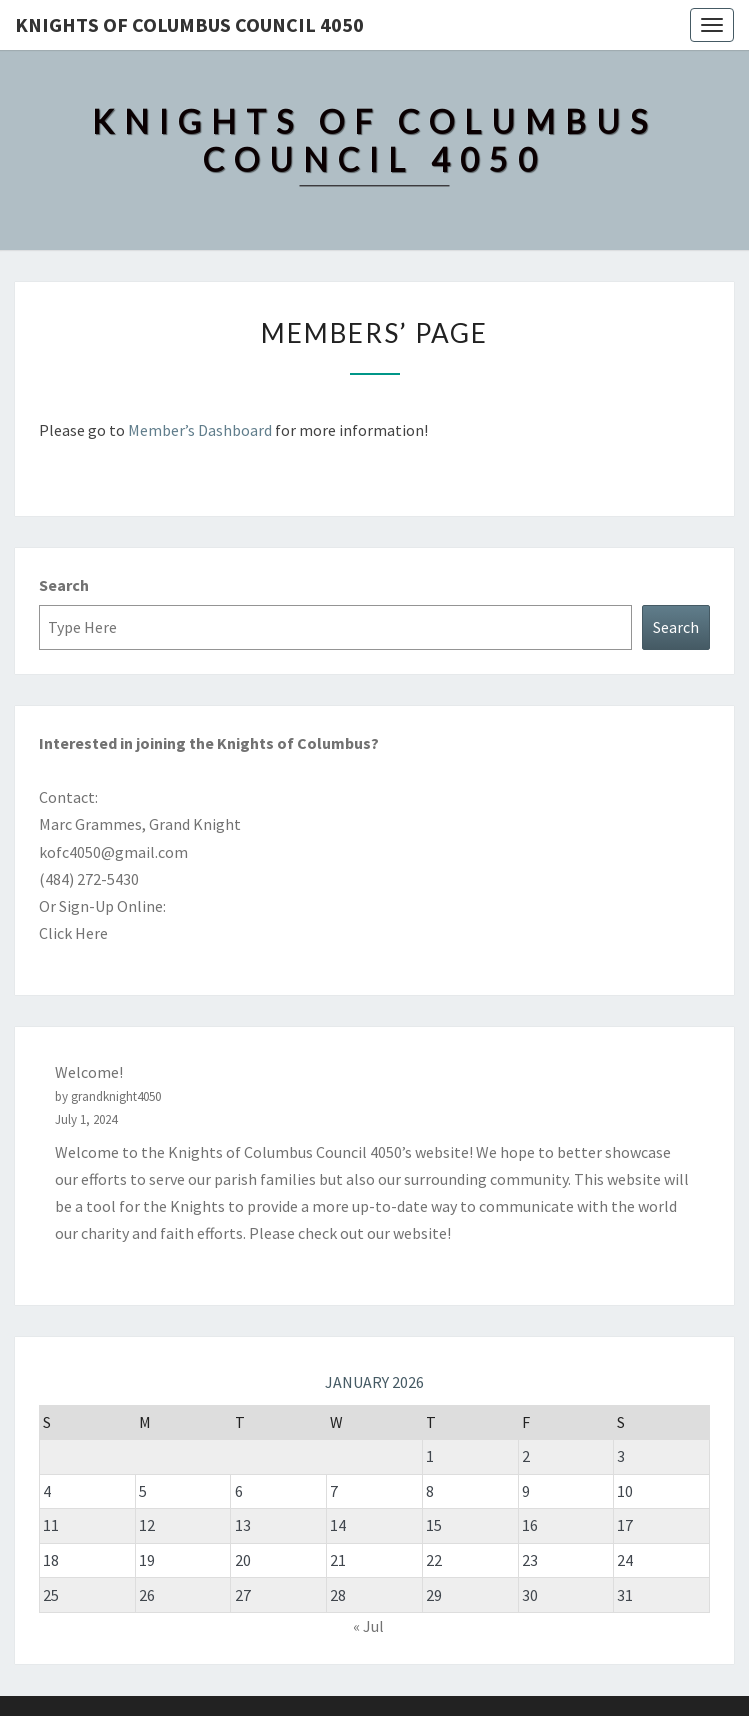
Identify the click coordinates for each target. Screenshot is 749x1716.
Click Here (73, 933)
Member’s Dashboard (200, 430)
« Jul (368, 1626)
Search (64, 585)
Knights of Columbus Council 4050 (189, 24)
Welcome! (89, 1072)
